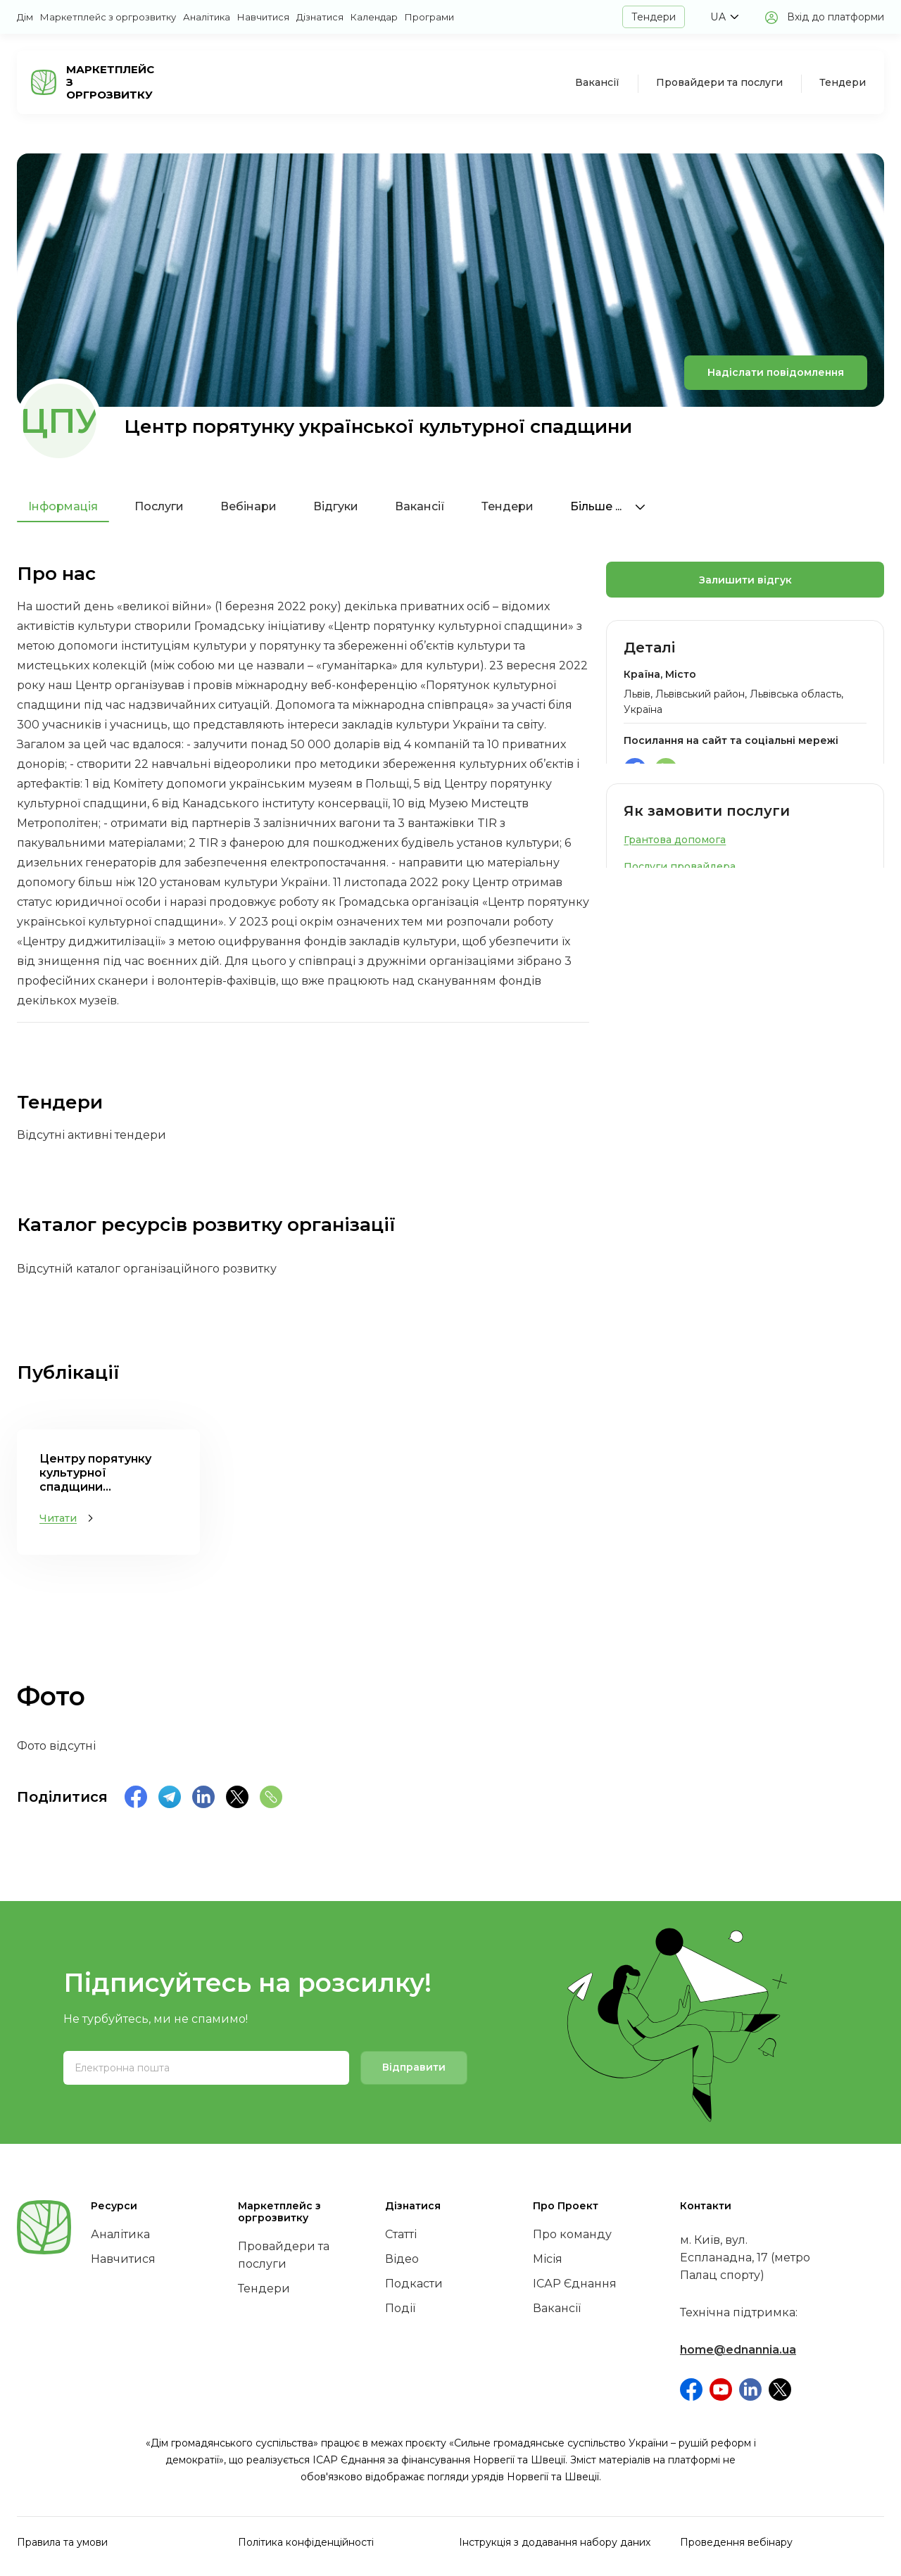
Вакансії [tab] (420, 506)
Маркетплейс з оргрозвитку (108, 17)
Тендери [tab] (507, 506)
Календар (374, 17)
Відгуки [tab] (335, 506)
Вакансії (597, 82)
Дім (25, 17)
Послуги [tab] (159, 506)
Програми (429, 17)
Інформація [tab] (63, 506)
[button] (724, 17)
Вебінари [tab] (248, 506)
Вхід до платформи (835, 17)
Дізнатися (320, 17)
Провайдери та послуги (719, 82)
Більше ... (607, 506)
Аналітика (206, 17)
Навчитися (263, 17)
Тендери (653, 17)
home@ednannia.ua (738, 2349)
